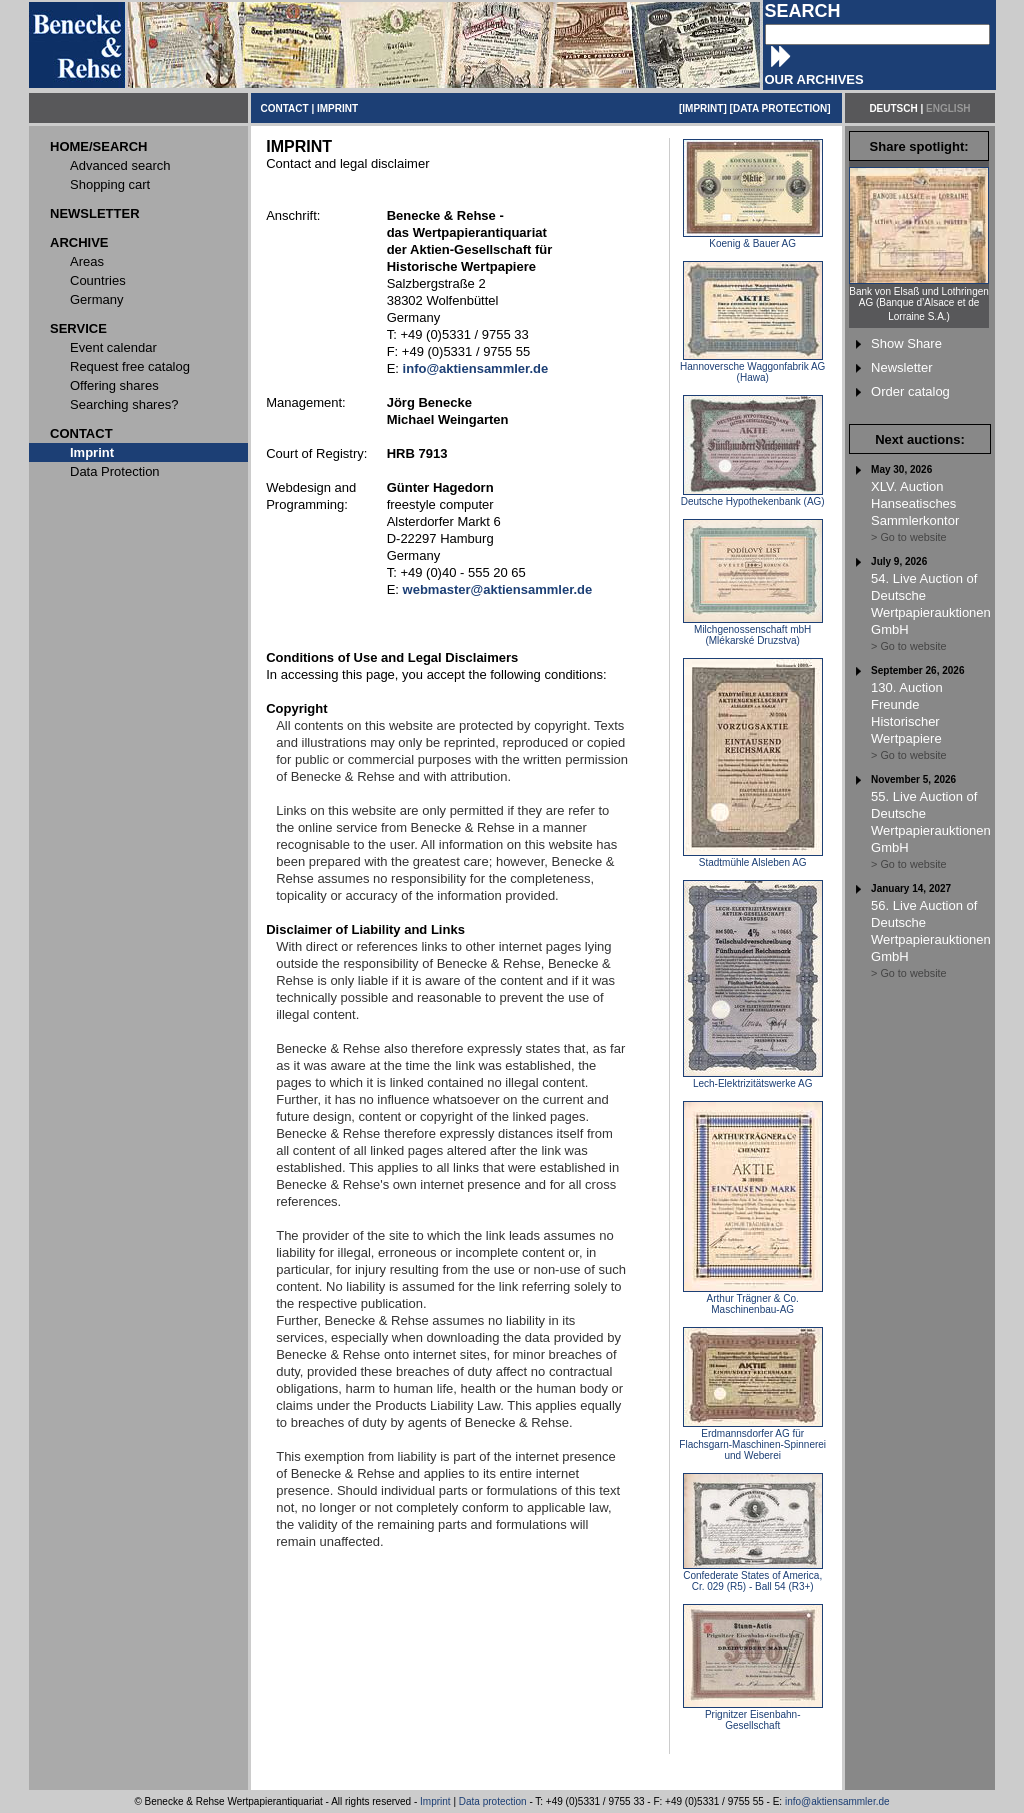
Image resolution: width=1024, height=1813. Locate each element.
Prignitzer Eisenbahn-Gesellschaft (753, 1715)
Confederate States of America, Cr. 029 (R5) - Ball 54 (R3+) (753, 1576)
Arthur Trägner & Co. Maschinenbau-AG (753, 1299)
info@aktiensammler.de (837, 1801)
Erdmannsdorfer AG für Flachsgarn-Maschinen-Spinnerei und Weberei (752, 1440)
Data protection (493, 1801)
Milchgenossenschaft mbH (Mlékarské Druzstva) (753, 630)
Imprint (435, 1801)
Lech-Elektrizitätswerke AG (753, 1079)
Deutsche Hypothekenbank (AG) (753, 497)
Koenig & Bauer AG (753, 239)
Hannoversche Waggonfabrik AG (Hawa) (752, 367)
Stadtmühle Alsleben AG (753, 858)
